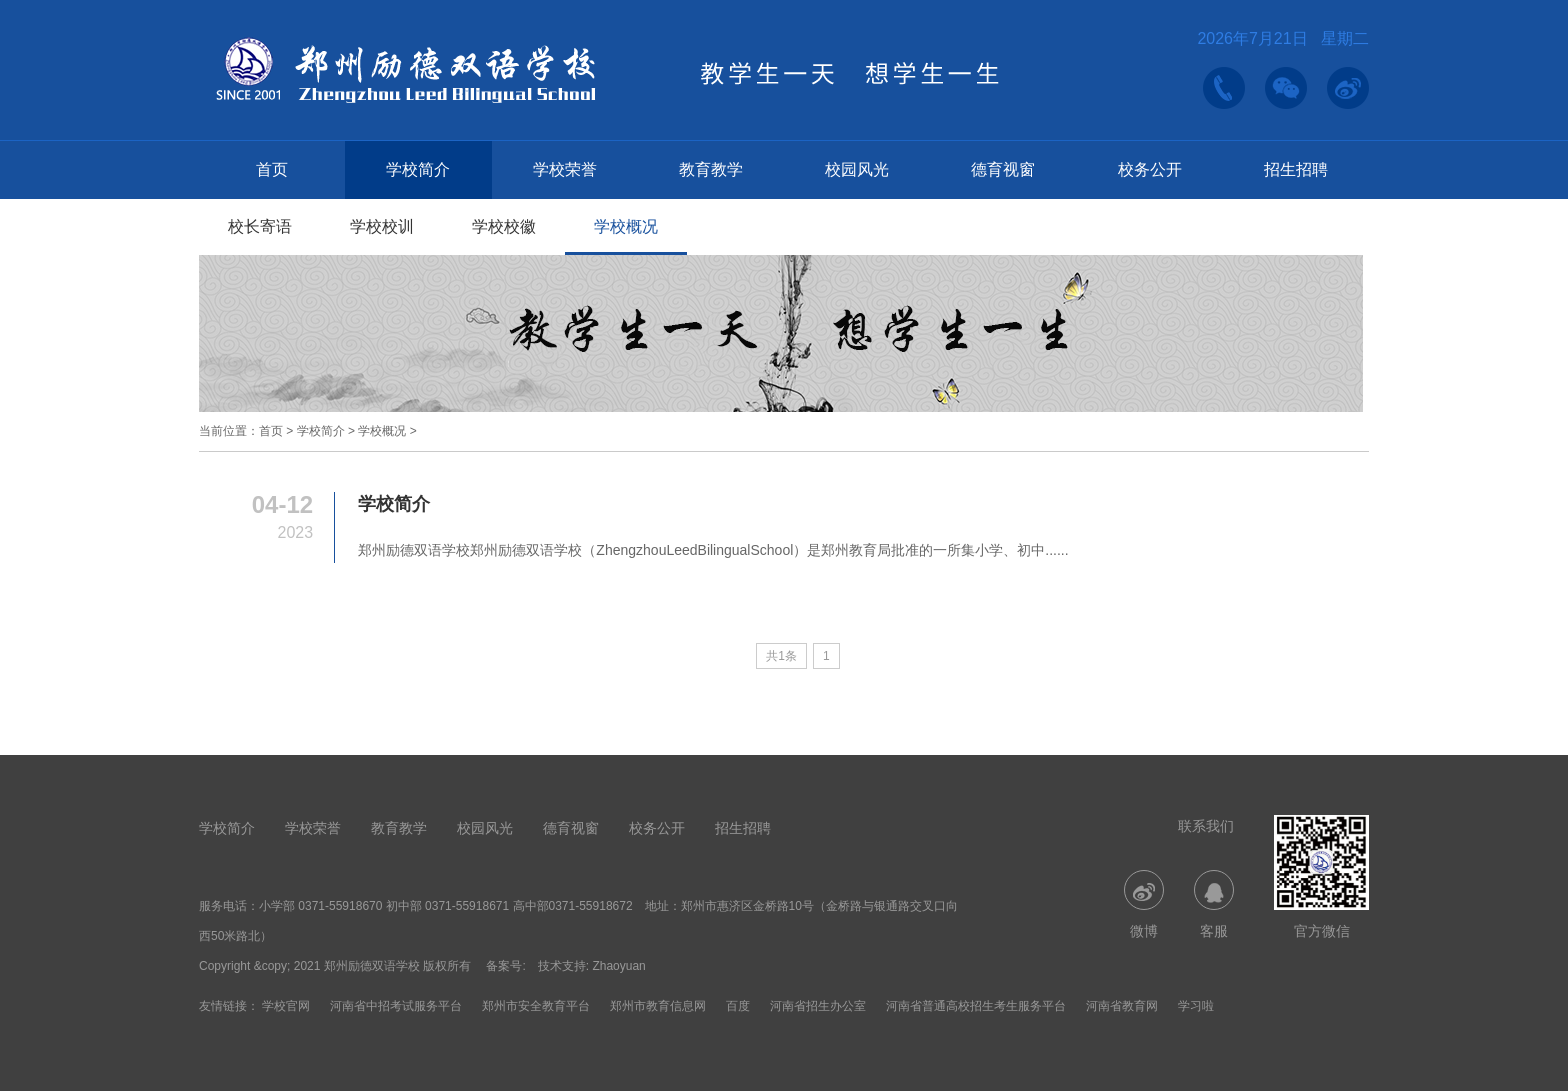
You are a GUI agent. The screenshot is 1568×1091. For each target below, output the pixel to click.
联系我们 (1206, 826)
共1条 (781, 656)
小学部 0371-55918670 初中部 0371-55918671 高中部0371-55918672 (446, 906)
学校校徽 (504, 226)
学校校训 (382, 226)
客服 (1214, 904)
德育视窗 (1003, 169)
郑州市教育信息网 (658, 1006)
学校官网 (286, 1006)
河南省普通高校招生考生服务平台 (976, 1006)
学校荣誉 (565, 169)
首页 (272, 169)
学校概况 (626, 226)
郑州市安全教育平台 (536, 1006)
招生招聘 (1296, 169)
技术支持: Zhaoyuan (592, 966)
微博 (1144, 904)
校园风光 (857, 169)
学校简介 (418, 169)
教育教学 (711, 169)
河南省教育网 (1122, 1006)
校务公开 (1150, 169)
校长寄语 (260, 226)
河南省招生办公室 (818, 1006)
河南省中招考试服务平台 (396, 1006)
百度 (738, 1006)
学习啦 (1196, 1006)
